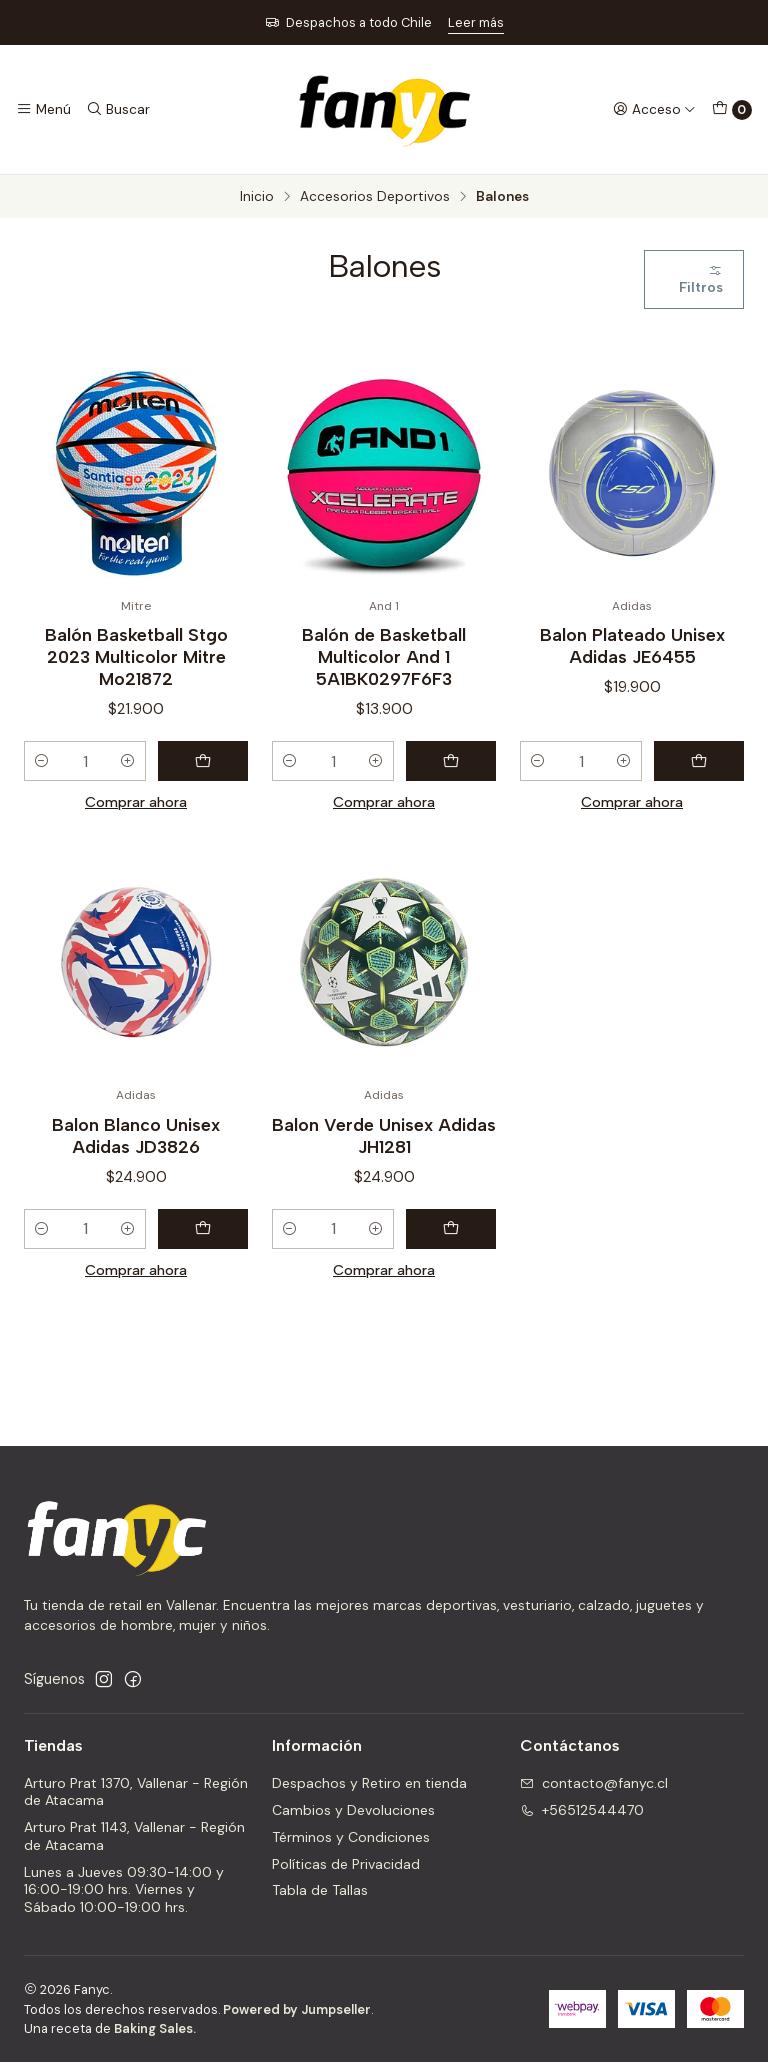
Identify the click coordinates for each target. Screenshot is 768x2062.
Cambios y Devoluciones (353, 1810)
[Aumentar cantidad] (128, 761)
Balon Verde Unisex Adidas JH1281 (384, 1154)
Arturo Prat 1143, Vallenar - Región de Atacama (134, 1836)
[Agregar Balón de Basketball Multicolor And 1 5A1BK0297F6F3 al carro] (451, 761)
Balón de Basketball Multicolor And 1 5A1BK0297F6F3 (384, 656)
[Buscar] (117, 109)
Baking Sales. (155, 2028)
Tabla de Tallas (320, 1890)
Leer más (476, 22)
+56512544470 (582, 1810)
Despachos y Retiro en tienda (369, 1783)
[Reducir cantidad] (42, 761)
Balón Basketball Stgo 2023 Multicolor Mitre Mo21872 (136, 656)
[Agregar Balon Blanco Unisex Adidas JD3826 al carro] (203, 1249)
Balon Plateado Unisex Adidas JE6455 (632, 645)
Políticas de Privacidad (346, 1864)
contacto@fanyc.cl (594, 1783)
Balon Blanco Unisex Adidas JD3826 (136, 1154)
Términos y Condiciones (351, 1837)
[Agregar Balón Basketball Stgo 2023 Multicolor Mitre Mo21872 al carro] (203, 761)
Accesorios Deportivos (375, 197)
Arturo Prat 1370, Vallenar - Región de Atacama (136, 1792)
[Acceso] (654, 109)
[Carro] (732, 110)
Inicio (257, 197)
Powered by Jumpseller (297, 2009)
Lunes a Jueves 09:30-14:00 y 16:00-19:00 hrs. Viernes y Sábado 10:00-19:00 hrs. (124, 1889)
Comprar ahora (136, 802)
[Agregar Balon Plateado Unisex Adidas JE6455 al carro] (699, 761)
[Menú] (43, 109)
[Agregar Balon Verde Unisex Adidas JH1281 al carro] (451, 1249)
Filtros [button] (701, 279)
